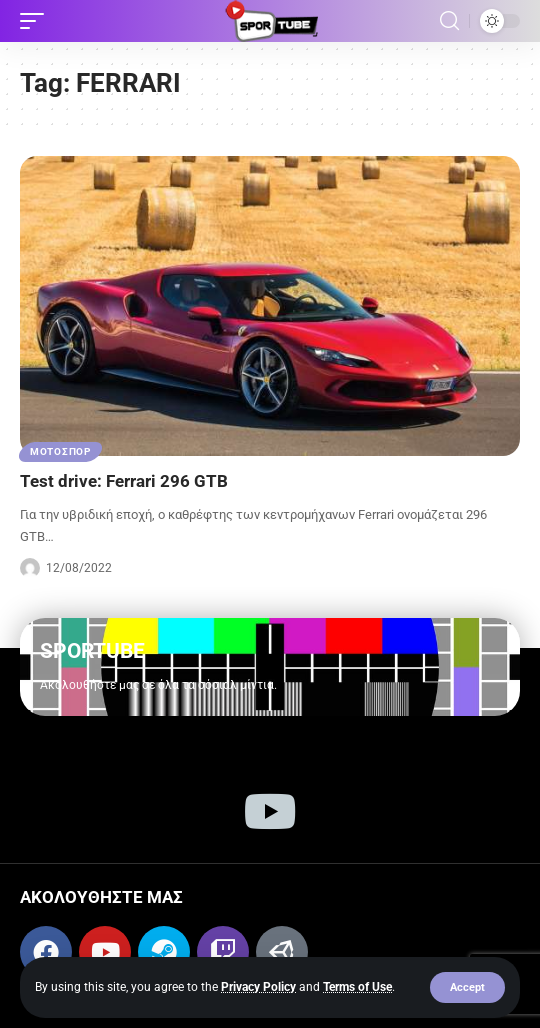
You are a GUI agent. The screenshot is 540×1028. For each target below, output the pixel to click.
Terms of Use (357, 987)
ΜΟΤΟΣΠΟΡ (60, 451)
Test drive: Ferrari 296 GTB (124, 481)
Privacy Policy (258, 987)
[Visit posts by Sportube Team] (30, 568)
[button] (467, 987)
